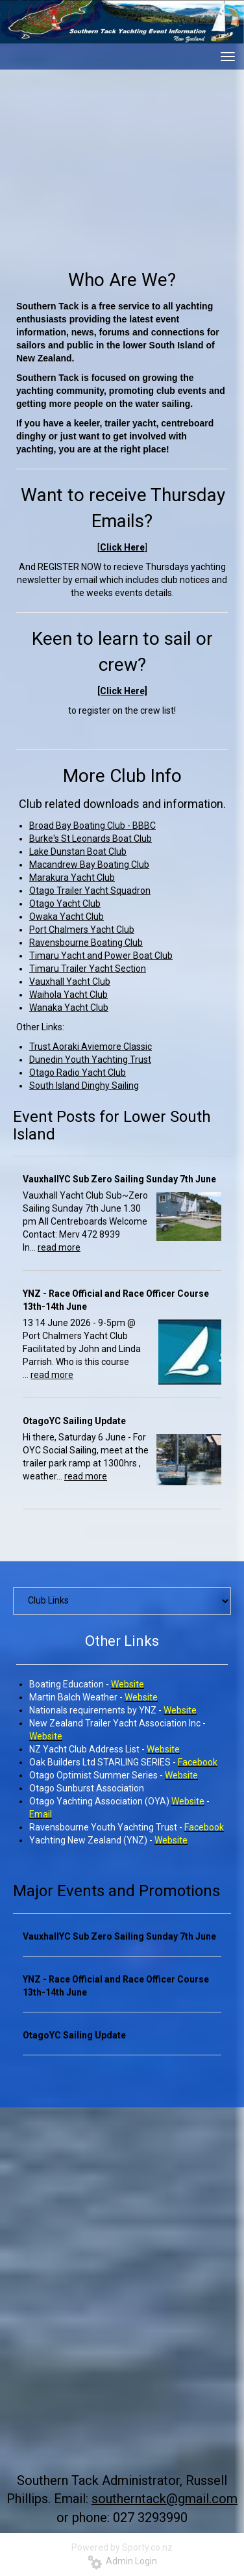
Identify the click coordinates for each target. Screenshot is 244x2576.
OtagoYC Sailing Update (74, 1421)
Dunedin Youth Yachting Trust (90, 1059)
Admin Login (122, 2561)
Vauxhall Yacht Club (69, 981)
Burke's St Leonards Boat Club (90, 838)
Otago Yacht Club (65, 903)
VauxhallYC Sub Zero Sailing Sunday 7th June (119, 1179)
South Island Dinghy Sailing (84, 1085)
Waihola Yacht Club (68, 994)
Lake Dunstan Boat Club (78, 851)
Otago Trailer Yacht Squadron (90, 890)
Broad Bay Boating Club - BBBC (92, 825)
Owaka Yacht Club (66, 916)
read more (59, 1247)
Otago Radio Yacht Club (77, 1072)
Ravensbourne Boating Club (86, 942)
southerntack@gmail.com (165, 2498)
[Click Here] (122, 691)
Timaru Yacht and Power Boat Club (101, 955)
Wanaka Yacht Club (68, 1007)
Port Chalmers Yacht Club (81, 929)
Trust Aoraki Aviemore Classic (90, 1046)
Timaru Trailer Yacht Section (87, 968)
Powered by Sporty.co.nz (122, 2547)
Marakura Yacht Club (72, 877)
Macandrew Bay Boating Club (89, 864)
